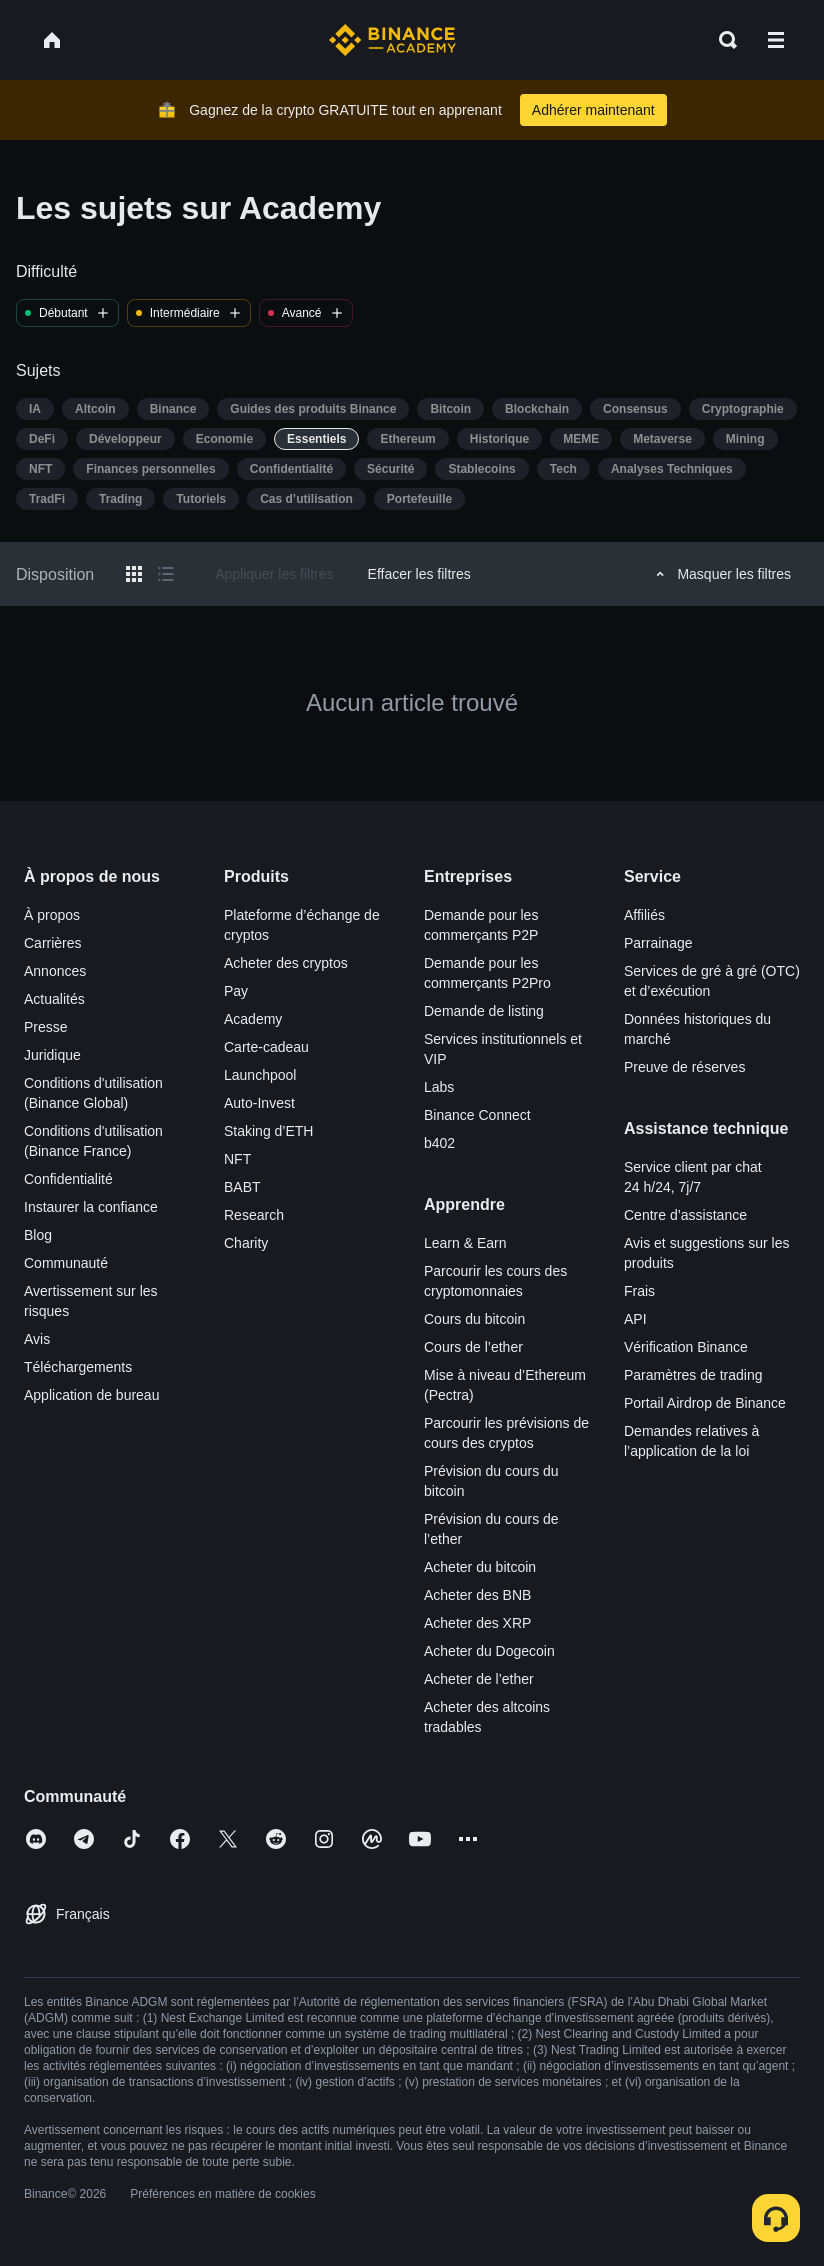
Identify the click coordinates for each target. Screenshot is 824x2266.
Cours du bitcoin (474, 1319)
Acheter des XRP (477, 1623)
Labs (439, 1087)
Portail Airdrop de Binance (705, 1403)
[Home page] (392, 40)
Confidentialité (68, 1179)
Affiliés (644, 915)
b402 (439, 1143)
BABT (242, 1187)
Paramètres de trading (693, 1375)
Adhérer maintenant (593, 110)
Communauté (66, 1263)
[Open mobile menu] (776, 40)
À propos (52, 915)
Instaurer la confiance (91, 1207)
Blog (38, 1235)
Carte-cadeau (266, 1047)
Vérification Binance (686, 1347)
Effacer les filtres (419, 574)
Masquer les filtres (720, 574)
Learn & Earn (465, 1243)
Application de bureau (91, 1395)
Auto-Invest (259, 1103)
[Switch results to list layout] (166, 574)
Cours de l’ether (473, 1347)
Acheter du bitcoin (480, 1567)
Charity (246, 1243)
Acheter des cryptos (286, 963)
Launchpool (260, 1075)
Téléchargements (78, 1367)
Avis (37, 1339)
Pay (236, 991)
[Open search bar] (722, 40)
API (635, 1319)
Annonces (55, 971)
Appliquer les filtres (274, 574)
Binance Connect (477, 1115)
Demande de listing (484, 1011)
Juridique (52, 1055)
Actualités (54, 999)
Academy (253, 1019)
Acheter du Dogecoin (489, 1651)
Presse (46, 1027)
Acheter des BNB (477, 1595)
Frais (639, 1291)
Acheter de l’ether (479, 1679)
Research (254, 1215)
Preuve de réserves (684, 1067)
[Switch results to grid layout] (134, 574)
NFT (237, 1159)
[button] (776, 40)
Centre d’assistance (685, 1215)
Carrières (53, 943)
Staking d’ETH (268, 1131)
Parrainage (658, 943)
